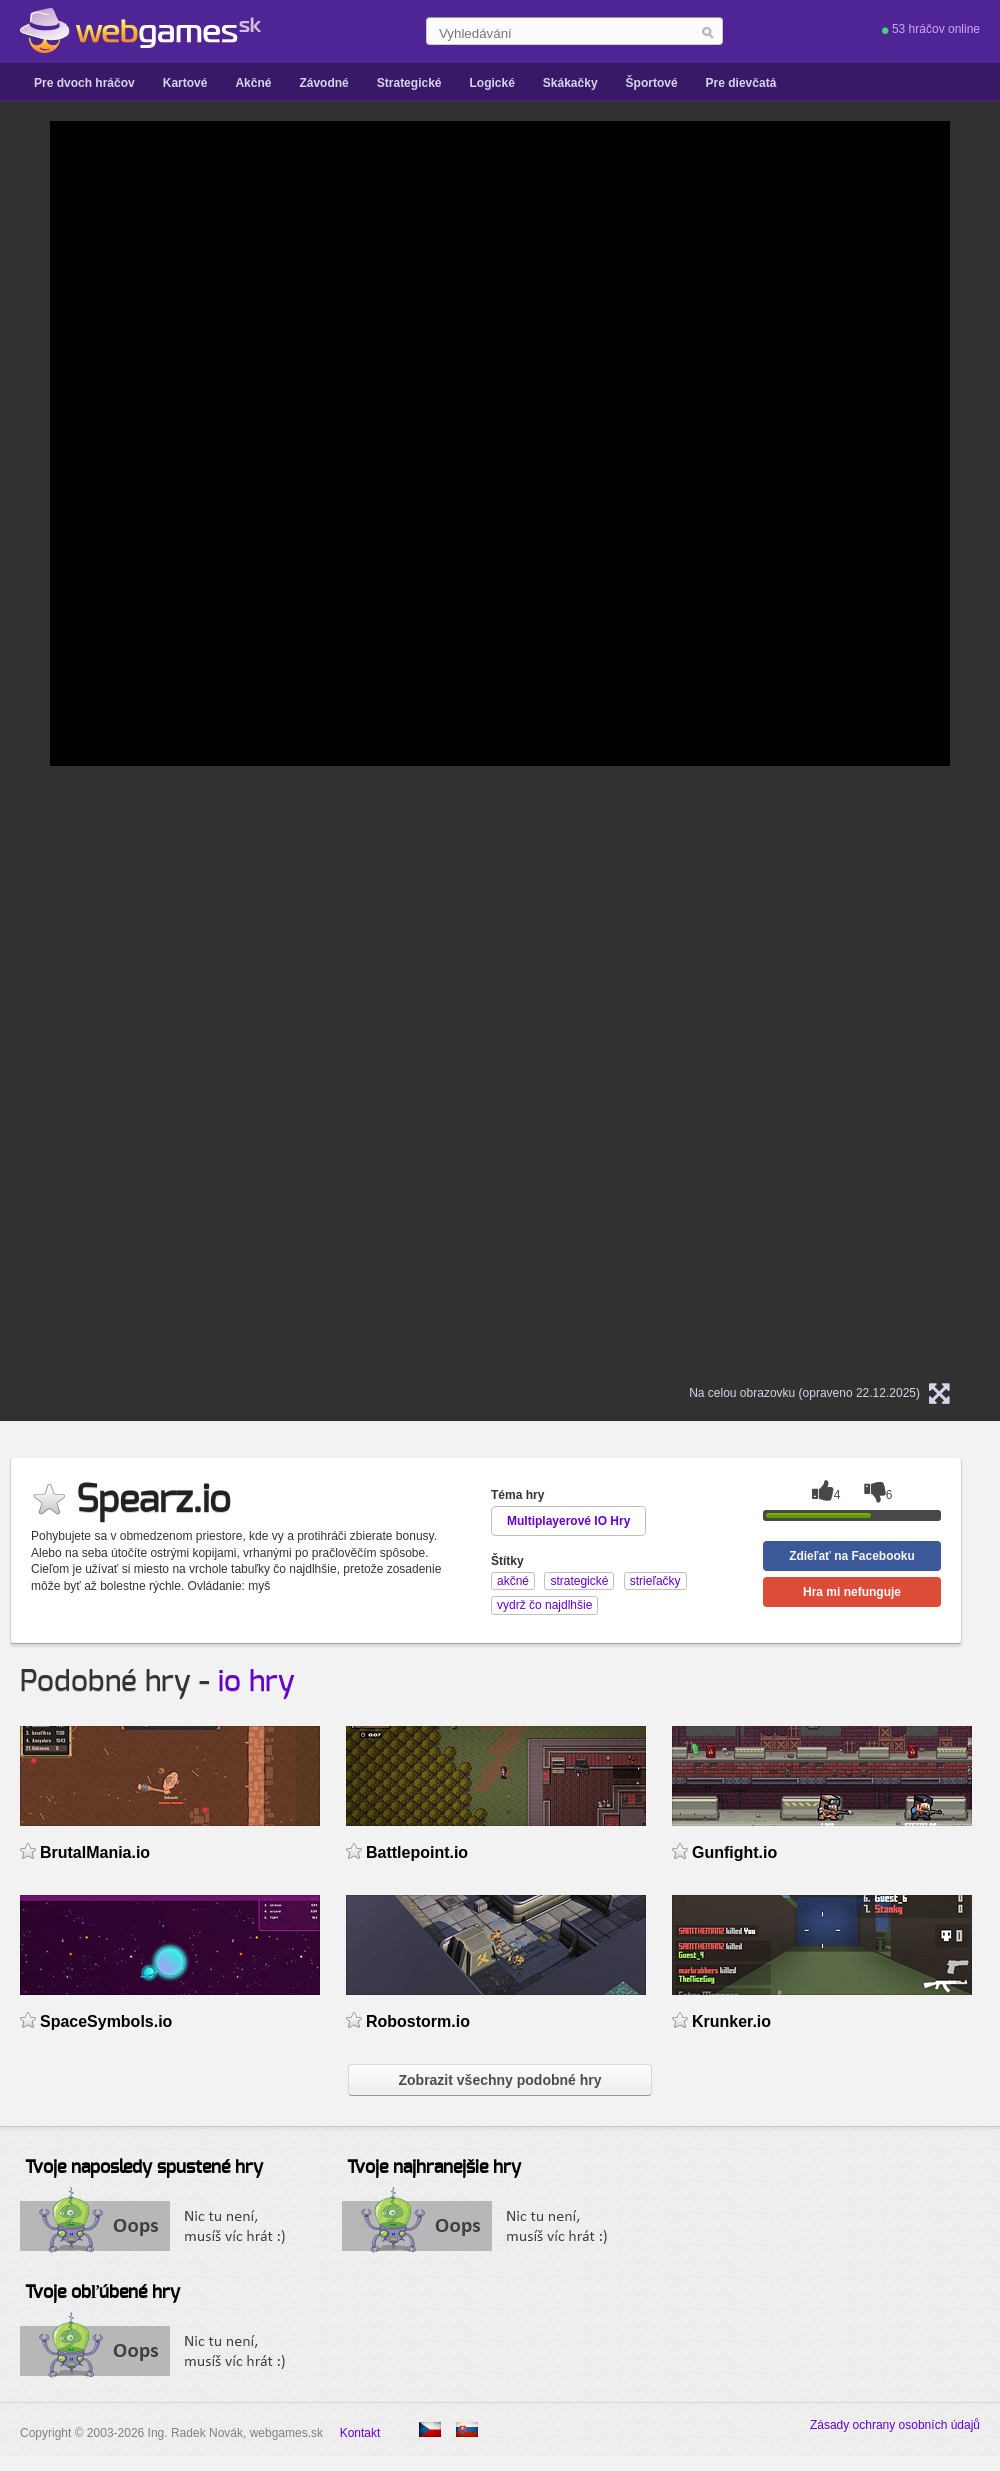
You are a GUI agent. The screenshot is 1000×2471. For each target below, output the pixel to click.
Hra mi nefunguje (852, 1592)
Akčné (253, 83)
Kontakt (360, 2433)
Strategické (409, 83)
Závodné (323, 83)
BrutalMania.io (95, 1852)
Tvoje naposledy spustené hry (144, 2168)
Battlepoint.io (417, 1852)
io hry (256, 1682)
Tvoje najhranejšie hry (434, 2168)
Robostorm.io (418, 2021)
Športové (652, 83)
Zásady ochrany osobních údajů (895, 2425)
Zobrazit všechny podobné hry (499, 2080)
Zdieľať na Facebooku (852, 1556)
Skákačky (570, 83)
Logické (491, 83)
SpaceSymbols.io (106, 2021)
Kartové (185, 83)
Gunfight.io (734, 1852)
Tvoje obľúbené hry (102, 2293)
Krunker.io (731, 2021)
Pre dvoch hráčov (84, 83)
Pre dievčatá (741, 83)
